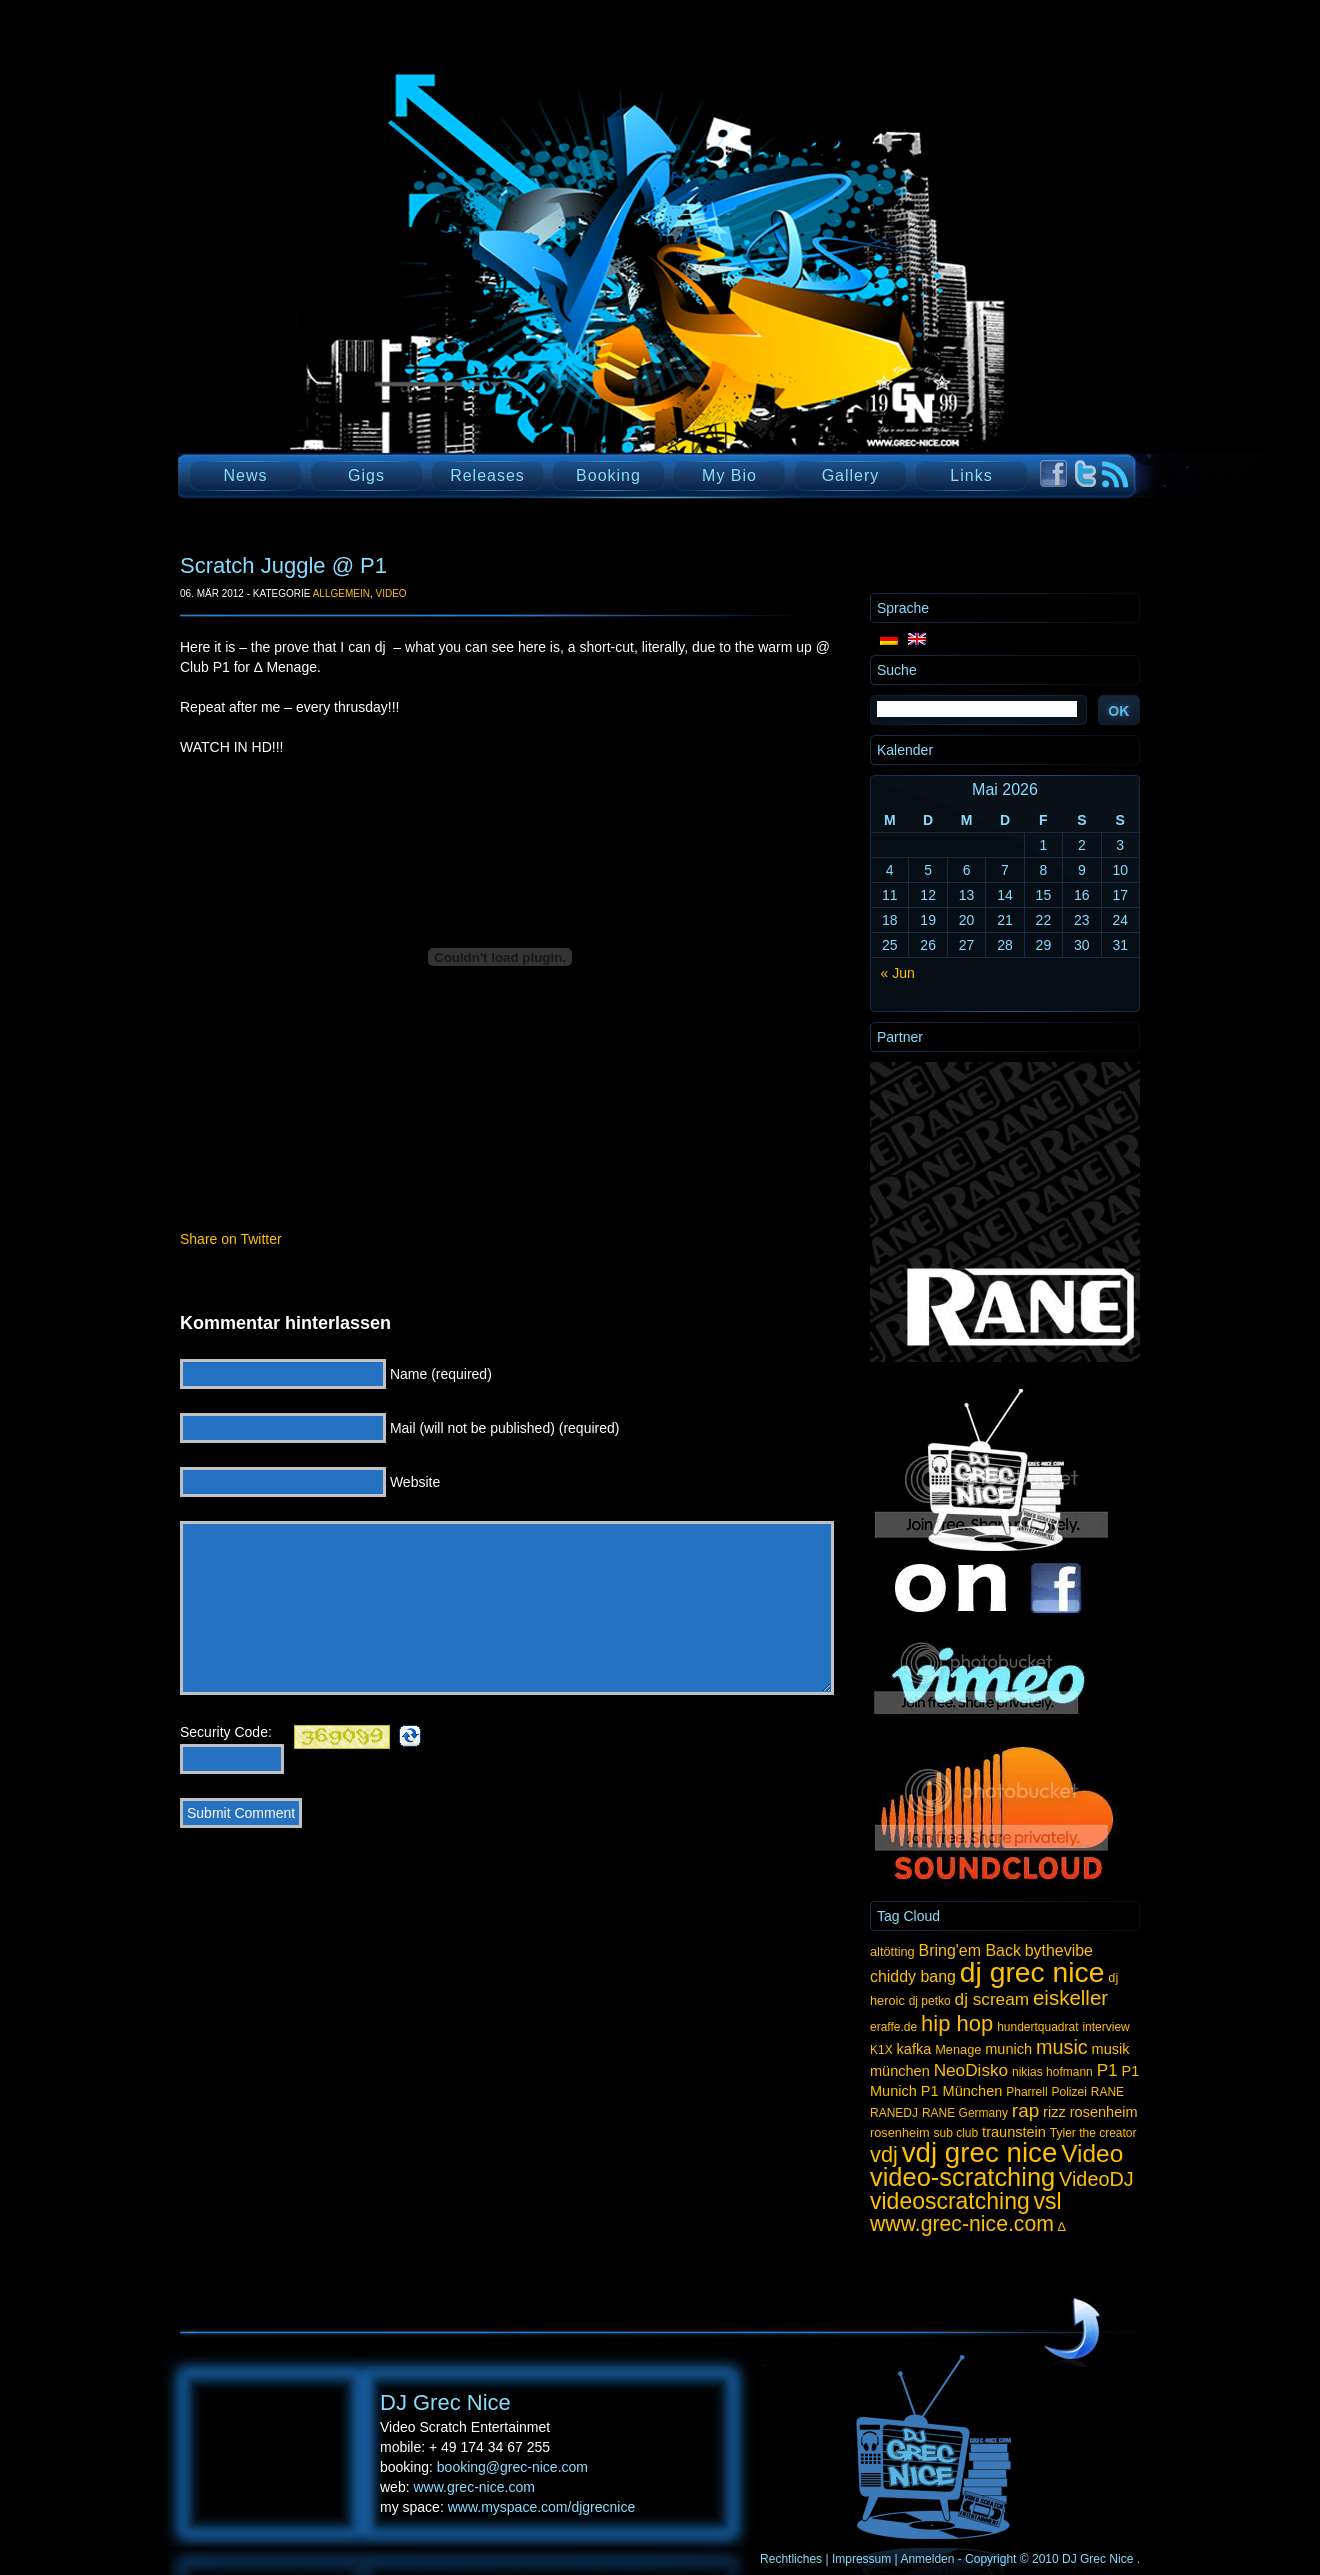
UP (1072, 2330)
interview (1105, 2027)
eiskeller (1070, 1997)
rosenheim (900, 2132)
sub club (956, 2133)
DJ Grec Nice (420, 295)
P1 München (962, 2091)
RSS (1115, 474)
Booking (608, 475)
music (1062, 2047)
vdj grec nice (980, 2152)
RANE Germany (965, 2113)
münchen (900, 2071)
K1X (881, 2050)
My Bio (729, 475)
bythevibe (1059, 1950)
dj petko (930, 2001)
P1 (1107, 2070)
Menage (958, 2049)
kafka (914, 2049)
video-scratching (962, 2177)
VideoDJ (1096, 2179)
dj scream (992, 1999)
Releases (487, 475)
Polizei (1068, 2092)
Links (971, 475)
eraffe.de (893, 2027)
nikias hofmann (1052, 2072)
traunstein (1014, 2132)
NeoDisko (971, 2070)
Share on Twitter (231, 1239)
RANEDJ (894, 2113)
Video (390, 593)
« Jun (898, 973)
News (245, 475)
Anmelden (927, 2559)
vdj (884, 2154)
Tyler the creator (1093, 2133)
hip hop (957, 2023)
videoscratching (950, 2201)
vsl (1048, 2201)
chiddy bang (913, 1976)
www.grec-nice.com (962, 2223)
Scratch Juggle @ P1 (283, 565)
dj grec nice (1032, 1972)
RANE (1107, 2092)
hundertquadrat (1037, 2027)
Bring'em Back (970, 1950)
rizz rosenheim (1090, 2112)
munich (1008, 2049)
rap (1025, 2110)
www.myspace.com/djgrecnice (542, 2507)
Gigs (366, 475)
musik (1111, 2049)
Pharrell (1026, 2092)
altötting (892, 1951)
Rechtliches (791, 2559)
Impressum (861, 2559)
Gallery (851, 475)
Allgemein (341, 593)
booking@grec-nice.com (512, 2467)
